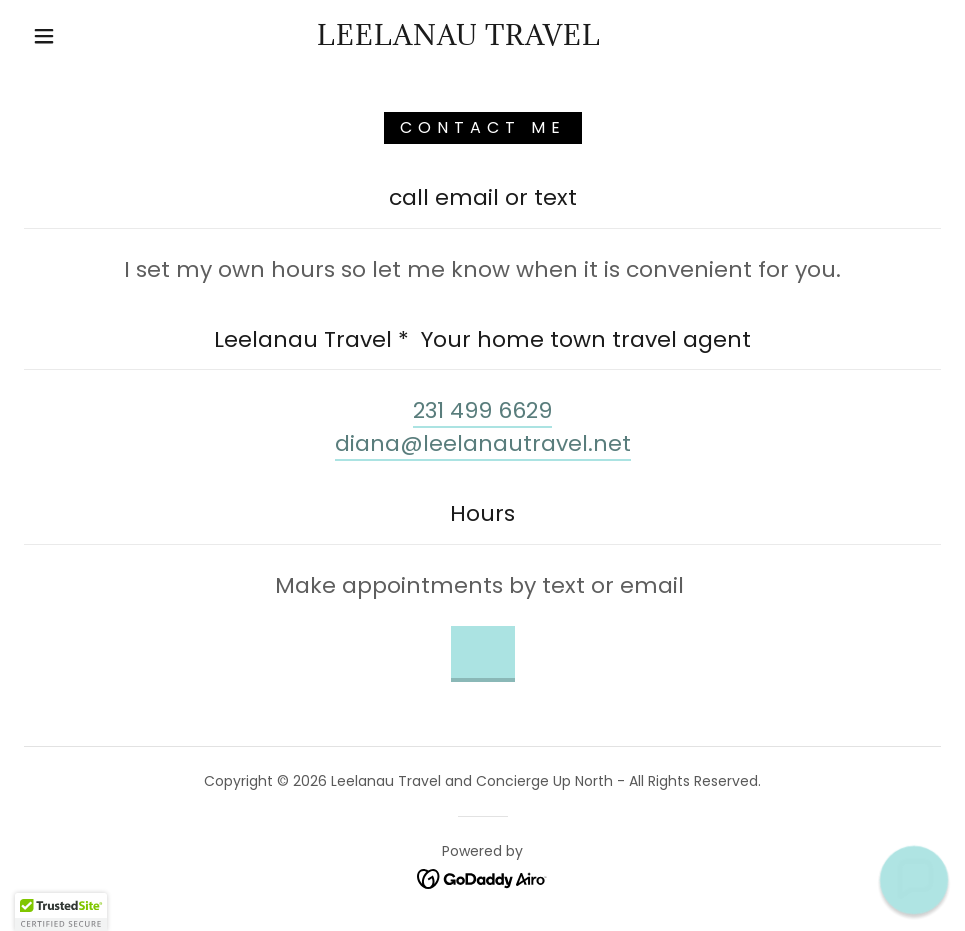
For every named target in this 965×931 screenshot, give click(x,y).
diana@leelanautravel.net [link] (483, 443)
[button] (46, 36)
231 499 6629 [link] (482, 410)
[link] (459, 39)
